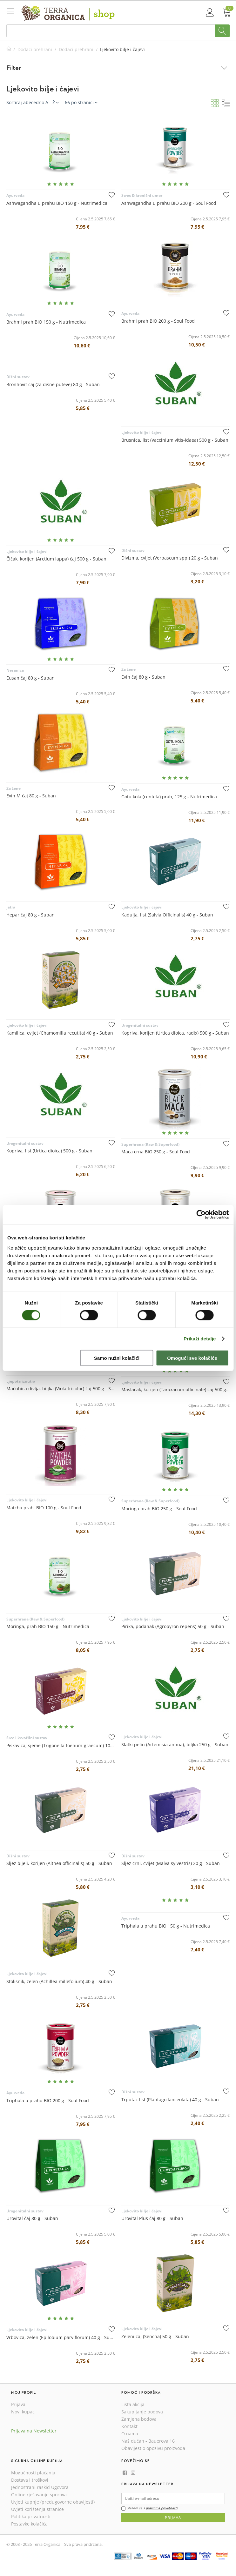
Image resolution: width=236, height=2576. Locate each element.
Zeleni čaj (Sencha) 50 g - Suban (155, 2336)
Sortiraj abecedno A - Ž (32, 102)
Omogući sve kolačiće (192, 1357)
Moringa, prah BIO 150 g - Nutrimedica (47, 1626)
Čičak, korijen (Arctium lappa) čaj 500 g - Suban (56, 559)
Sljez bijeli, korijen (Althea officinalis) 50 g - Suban (59, 1863)
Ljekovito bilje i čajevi (142, 432)
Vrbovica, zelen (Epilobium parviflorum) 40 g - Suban (60, 2337)
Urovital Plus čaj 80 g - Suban (152, 2218)
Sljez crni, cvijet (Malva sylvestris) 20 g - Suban (170, 1863)
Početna (8, 49)
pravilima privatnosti (162, 2508)
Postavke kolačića (29, 2524)
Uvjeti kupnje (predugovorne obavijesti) (53, 2502)
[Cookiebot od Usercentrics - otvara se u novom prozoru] (201, 1214)
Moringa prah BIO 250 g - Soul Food (159, 1509)
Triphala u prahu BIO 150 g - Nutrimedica (165, 1926)
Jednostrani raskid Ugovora (40, 2487)
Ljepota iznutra (20, 1381)
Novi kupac (23, 2412)
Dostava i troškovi (29, 2480)
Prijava (18, 2404)
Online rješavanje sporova (39, 2495)
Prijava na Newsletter (34, 2431)
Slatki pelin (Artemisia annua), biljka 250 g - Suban (174, 1744)
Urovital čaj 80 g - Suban (32, 2218)
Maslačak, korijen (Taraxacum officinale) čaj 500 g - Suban (175, 1389)
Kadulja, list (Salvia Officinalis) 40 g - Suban (167, 915)
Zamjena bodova (139, 2419)
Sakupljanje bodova (142, 2412)
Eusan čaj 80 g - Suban (30, 678)
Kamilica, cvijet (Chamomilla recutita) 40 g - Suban (59, 1033)
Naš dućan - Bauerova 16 (148, 2441)
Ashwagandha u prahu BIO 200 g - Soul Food (168, 203)
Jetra (10, 907)
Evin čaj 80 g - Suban (143, 677)
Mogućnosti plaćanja (33, 2473)
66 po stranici (81, 102)
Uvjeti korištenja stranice (37, 2509)
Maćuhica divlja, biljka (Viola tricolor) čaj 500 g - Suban (60, 1388)
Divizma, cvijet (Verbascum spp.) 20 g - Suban (169, 558)
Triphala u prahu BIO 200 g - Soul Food (47, 2100)
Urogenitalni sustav (139, 1025)
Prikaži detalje (200, 1338)
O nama (129, 2434)
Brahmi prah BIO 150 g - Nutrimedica (46, 322)
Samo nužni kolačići (116, 1357)
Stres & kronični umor (141, 195)
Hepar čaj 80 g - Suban (30, 915)
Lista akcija (133, 2404)
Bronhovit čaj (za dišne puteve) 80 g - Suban (53, 384)
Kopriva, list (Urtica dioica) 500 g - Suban (49, 1151)
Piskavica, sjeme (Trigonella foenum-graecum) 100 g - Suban (60, 1745)
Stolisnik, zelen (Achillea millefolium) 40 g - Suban (59, 1981)
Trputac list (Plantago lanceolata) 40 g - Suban (170, 2099)
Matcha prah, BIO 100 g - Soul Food (43, 1508)
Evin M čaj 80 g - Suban (31, 796)
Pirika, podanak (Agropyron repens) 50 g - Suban (172, 1626)
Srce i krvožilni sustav (26, 1738)
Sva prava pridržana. (83, 2544)
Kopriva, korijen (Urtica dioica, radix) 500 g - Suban (175, 1033)
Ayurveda (15, 195)
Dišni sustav (18, 376)
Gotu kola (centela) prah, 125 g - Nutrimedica (169, 797)
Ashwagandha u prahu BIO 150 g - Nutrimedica (56, 203)
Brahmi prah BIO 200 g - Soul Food (158, 321)
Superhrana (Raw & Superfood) (150, 1144)
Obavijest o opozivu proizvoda (153, 2448)
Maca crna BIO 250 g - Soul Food (155, 1152)
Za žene (128, 669)
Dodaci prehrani (34, 49)
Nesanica (15, 670)
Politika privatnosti (31, 2516)
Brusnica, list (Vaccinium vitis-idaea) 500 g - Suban (174, 440)
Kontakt (129, 2426)
